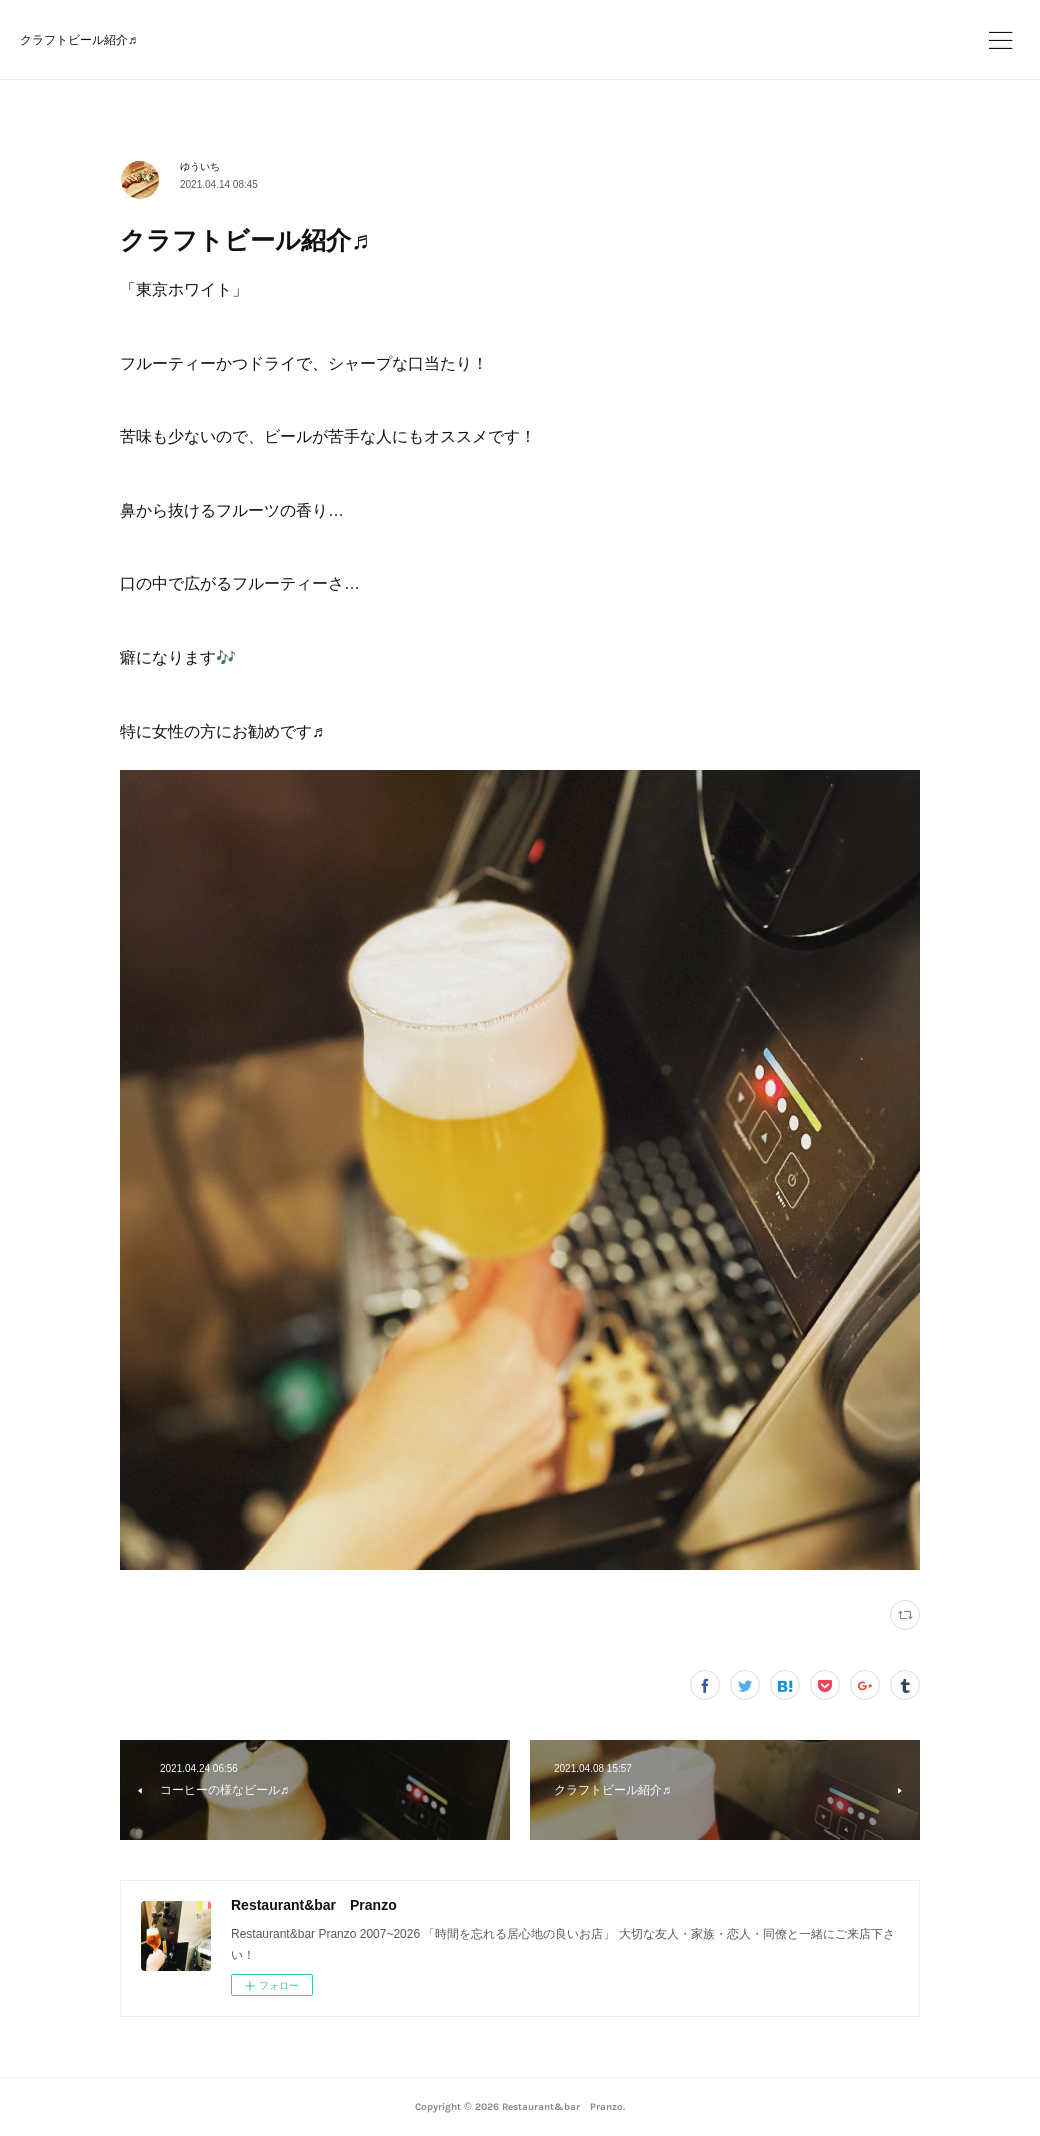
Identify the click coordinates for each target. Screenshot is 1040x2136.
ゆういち (200, 166)
